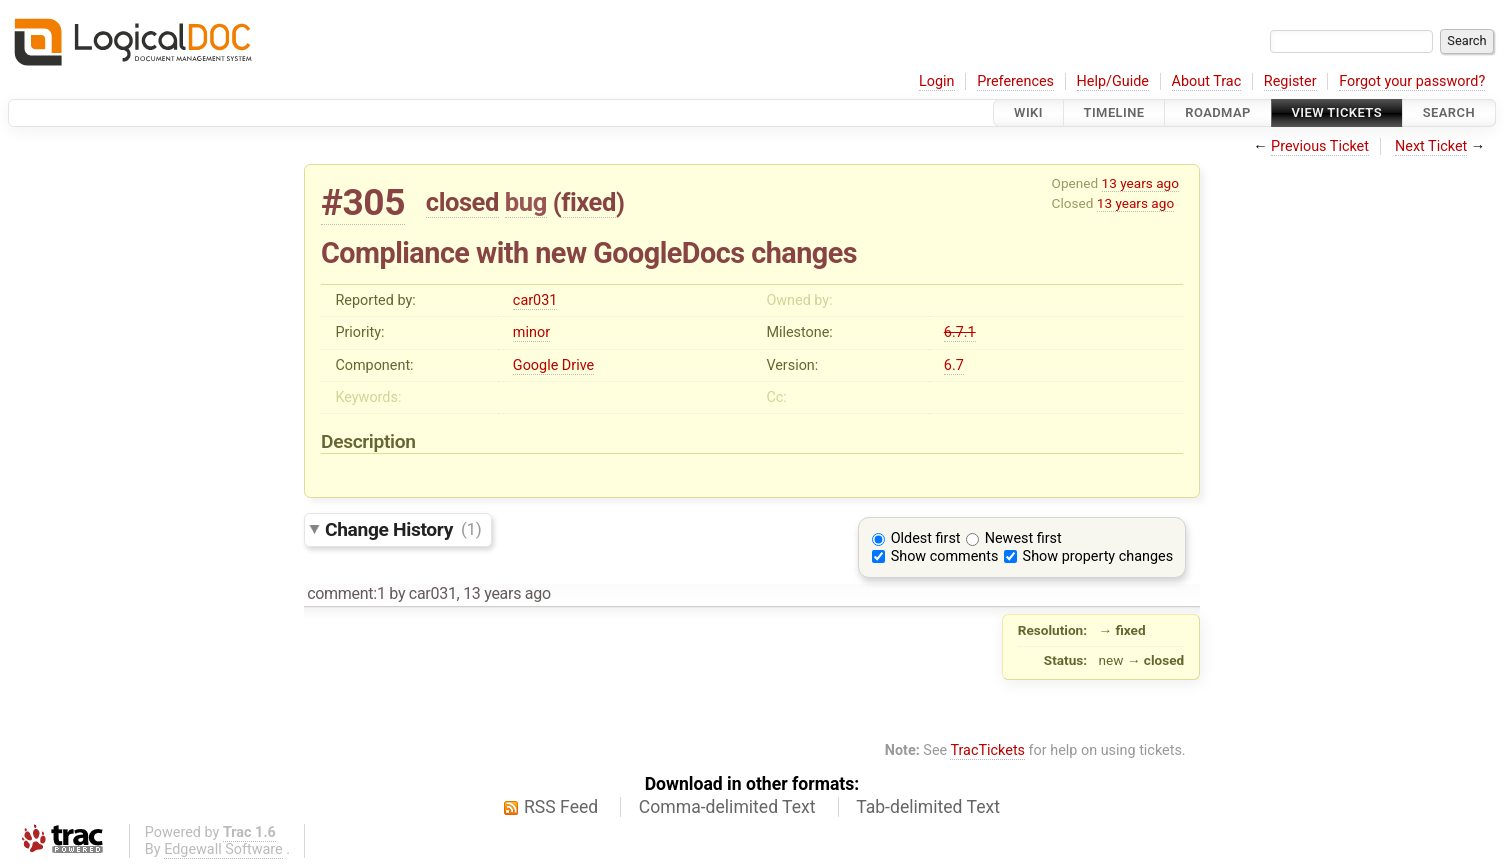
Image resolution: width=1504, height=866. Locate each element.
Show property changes (1098, 556)
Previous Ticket (1320, 146)
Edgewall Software (223, 849)
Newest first (1023, 538)
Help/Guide (1113, 81)
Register (1290, 81)
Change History (403, 528)
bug (526, 202)
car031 (535, 300)
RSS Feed (561, 807)
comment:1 (346, 593)
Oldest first (926, 538)
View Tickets (1337, 112)
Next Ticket (1431, 146)
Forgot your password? (1412, 81)
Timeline (1114, 112)
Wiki (1028, 112)
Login (937, 81)
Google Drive (553, 365)
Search (1449, 112)
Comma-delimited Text (727, 807)
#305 (363, 202)
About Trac (1207, 81)
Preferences (1015, 81)
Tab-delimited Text (928, 807)
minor (531, 332)
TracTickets (987, 750)
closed (462, 202)
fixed (588, 202)
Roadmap (1218, 112)
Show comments (945, 556)
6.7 (954, 365)
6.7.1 (960, 332)
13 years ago (1140, 183)
